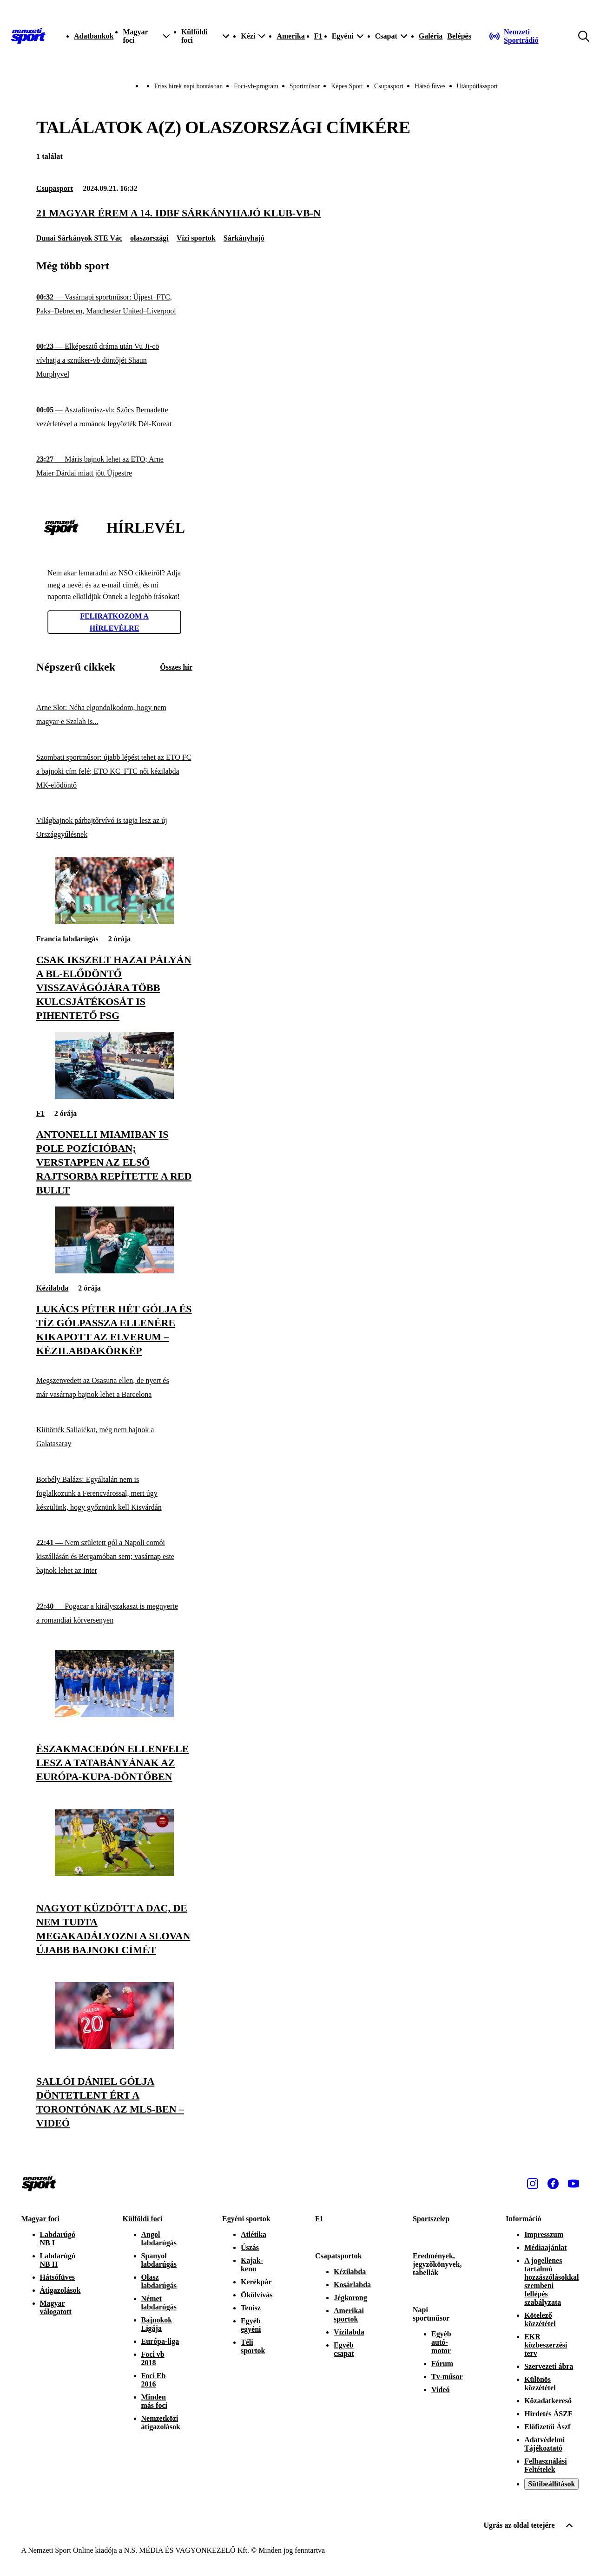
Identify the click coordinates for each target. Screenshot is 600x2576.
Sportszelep (431, 2219)
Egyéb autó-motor (441, 2342)
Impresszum (543, 2234)
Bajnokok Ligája (156, 2324)
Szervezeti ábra (548, 2366)
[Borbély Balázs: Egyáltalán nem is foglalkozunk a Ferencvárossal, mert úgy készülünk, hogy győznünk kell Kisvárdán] (114, 1494)
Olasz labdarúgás (159, 2281)
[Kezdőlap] (28, 36)
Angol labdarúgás (159, 2238)
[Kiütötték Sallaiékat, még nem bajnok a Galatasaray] (114, 1437)
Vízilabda (349, 2332)
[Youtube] (573, 2183)
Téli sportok (253, 2346)
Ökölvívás (256, 2295)
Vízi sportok (196, 238)
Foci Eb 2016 (153, 2380)
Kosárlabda (352, 2285)
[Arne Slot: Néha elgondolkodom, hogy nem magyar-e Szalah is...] (114, 715)
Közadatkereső (548, 2401)
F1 (318, 36)
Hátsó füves (430, 86)
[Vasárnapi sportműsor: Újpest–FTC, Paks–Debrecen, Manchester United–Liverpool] (114, 304)
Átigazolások (60, 2290)
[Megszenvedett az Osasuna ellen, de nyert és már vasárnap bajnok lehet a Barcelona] (114, 1387)
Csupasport (388, 86)
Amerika (290, 36)
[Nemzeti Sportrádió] (527, 36)
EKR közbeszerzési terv (545, 2345)
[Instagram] (532, 2183)
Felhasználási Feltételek (545, 2465)
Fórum (442, 2363)
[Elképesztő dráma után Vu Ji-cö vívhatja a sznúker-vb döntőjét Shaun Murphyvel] (114, 360)
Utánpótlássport (477, 86)
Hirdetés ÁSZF (548, 2414)
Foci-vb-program (256, 86)
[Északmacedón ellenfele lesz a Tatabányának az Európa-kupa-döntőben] (114, 1714)
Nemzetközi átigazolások (160, 2422)
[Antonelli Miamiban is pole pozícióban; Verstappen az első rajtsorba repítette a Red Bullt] (114, 1096)
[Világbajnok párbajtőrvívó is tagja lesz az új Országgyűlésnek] (114, 828)
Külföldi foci (143, 2219)
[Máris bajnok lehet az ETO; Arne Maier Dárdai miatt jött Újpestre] (114, 466)
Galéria (431, 36)
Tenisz (251, 2308)
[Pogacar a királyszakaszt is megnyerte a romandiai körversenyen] (114, 1613)
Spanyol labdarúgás (159, 2260)
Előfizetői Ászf (547, 2427)
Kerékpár (256, 2282)
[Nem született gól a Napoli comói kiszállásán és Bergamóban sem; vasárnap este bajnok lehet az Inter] (114, 1557)
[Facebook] (553, 2183)
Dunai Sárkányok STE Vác (79, 238)
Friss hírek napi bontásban (188, 86)
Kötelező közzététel (540, 2319)
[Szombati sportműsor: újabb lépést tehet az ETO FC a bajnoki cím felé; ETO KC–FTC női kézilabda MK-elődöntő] (114, 771)
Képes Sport (347, 86)
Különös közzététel (540, 2383)
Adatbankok (93, 36)
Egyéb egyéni (251, 2325)
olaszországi (149, 238)
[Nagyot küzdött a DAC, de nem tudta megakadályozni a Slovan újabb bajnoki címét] (114, 1874)
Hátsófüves (57, 2277)
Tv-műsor (447, 2376)
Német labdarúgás (159, 2303)
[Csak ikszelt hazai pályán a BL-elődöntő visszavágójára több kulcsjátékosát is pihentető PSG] (114, 922)
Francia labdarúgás (67, 939)
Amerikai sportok (349, 2315)
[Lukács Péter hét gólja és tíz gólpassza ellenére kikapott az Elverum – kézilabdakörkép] (114, 1271)
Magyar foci (40, 2219)
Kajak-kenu (252, 2264)
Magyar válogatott (56, 2307)
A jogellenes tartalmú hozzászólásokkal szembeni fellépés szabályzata (551, 2281)
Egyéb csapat (344, 2349)
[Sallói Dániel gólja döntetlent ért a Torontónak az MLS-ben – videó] (114, 2046)
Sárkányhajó (244, 238)
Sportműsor (305, 86)
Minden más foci (154, 2401)
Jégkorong (350, 2298)
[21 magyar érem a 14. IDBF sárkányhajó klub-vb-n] (300, 213)
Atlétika (253, 2234)
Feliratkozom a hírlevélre (114, 622)
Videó (440, 2389)
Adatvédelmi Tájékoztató (544, 2444)
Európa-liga (160, 2341)
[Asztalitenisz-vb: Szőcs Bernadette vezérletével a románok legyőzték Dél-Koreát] (114, 417)
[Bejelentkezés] (459, 36)
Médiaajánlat (545, 2247)
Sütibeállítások (551, 2484)
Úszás (250, 2247)
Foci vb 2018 (153, 2358)
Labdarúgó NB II (57, 2260)
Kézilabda (52, 1288)
